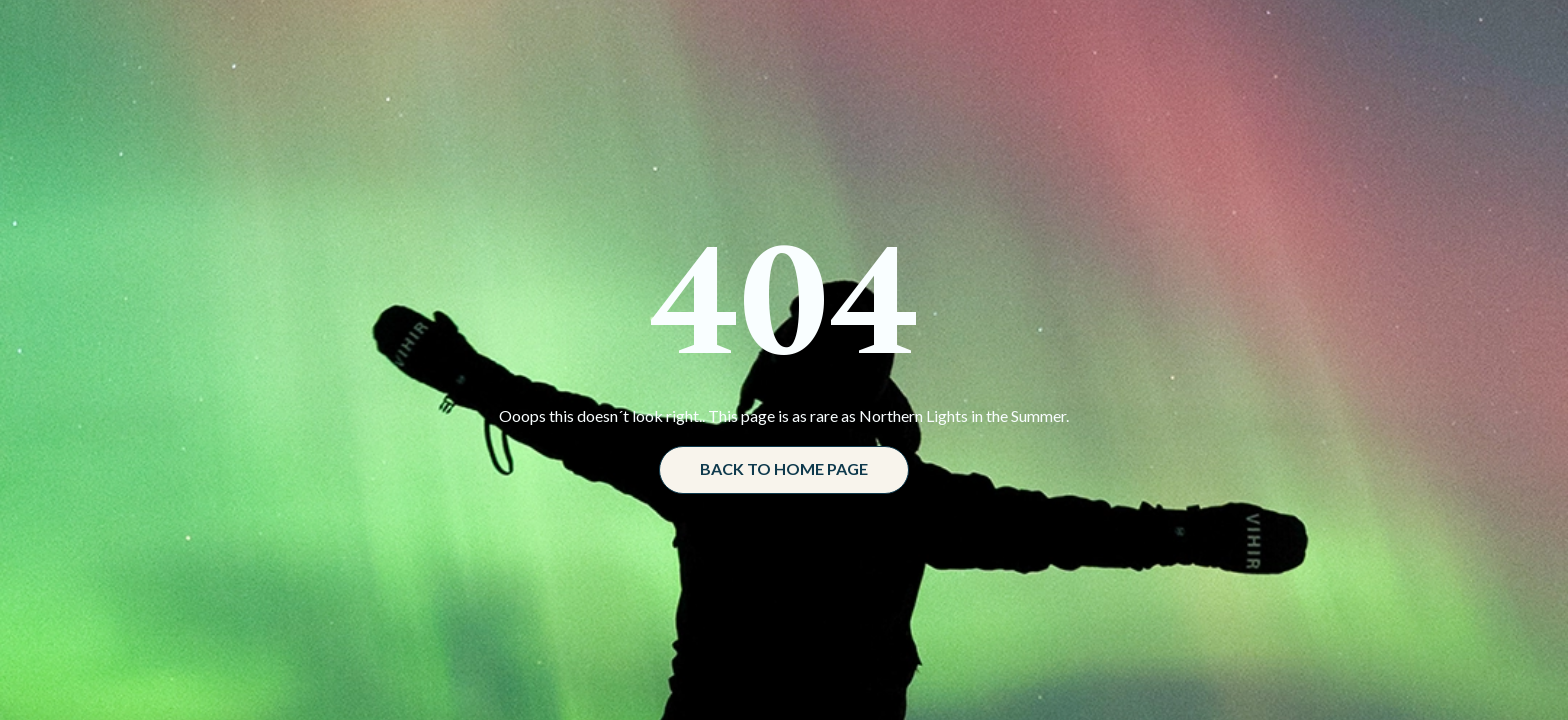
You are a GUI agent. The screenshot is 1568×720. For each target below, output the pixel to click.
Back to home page (784, 468)
